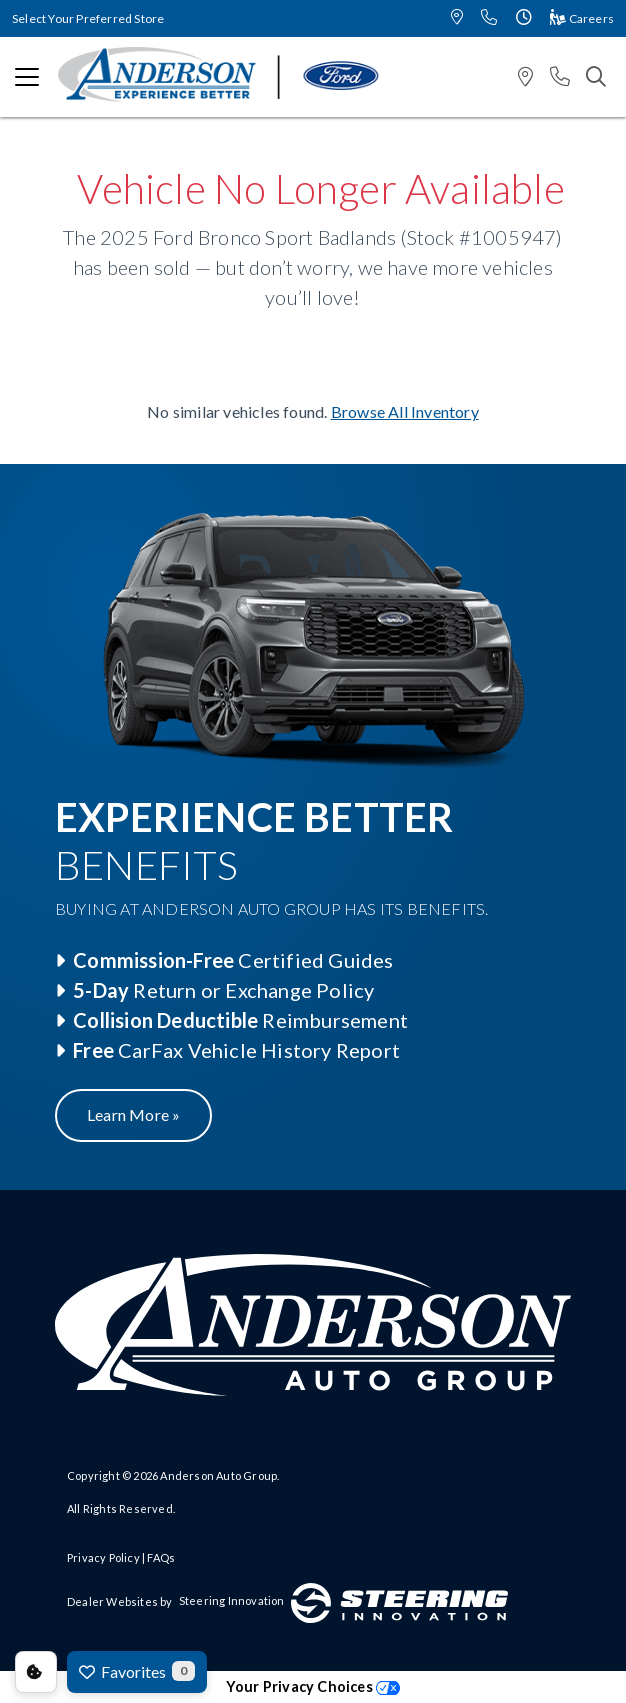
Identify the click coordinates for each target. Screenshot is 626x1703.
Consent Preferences (36, 1672)
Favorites (137, 1671)
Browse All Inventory (405, 411)
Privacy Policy (103, 1557)
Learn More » (133, 1114)
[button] (457, 18)
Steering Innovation (232, 1600)
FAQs (161, 1557)
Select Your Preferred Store (88, 18)
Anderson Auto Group (218, 1475)
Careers (582, 18)
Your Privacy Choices (313, 1686)
